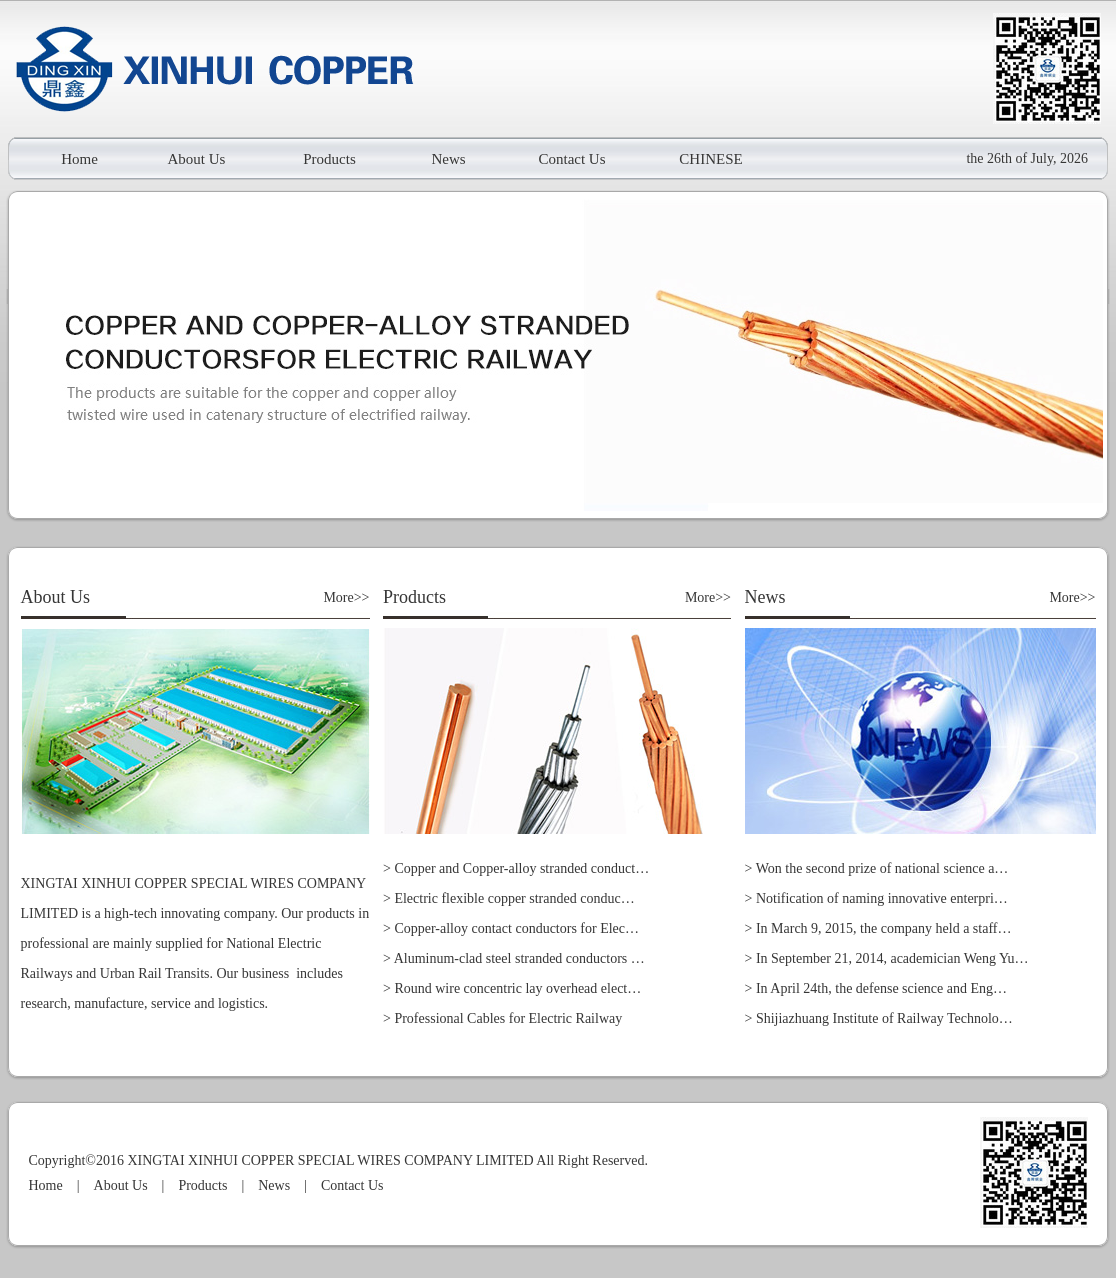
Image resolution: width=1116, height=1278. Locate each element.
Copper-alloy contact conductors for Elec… (516, 928)
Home (79, 159)
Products (329, 159)
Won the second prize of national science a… (882, 868)
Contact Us (571, 159)
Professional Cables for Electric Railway (508, 1018)
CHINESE (710, 159)
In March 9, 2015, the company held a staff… (884, 928)
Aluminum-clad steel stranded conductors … (519, 958)
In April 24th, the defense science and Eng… (881, 988)
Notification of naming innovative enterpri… (882, 898)
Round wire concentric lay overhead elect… (517, 988)
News (448, 159)
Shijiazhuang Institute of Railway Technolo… (884, 1018)
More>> (346, 597)
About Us (197, 159)
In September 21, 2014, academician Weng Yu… (892, 958)
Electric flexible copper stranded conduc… (514, 898)
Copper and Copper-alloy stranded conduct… (521, 868)
